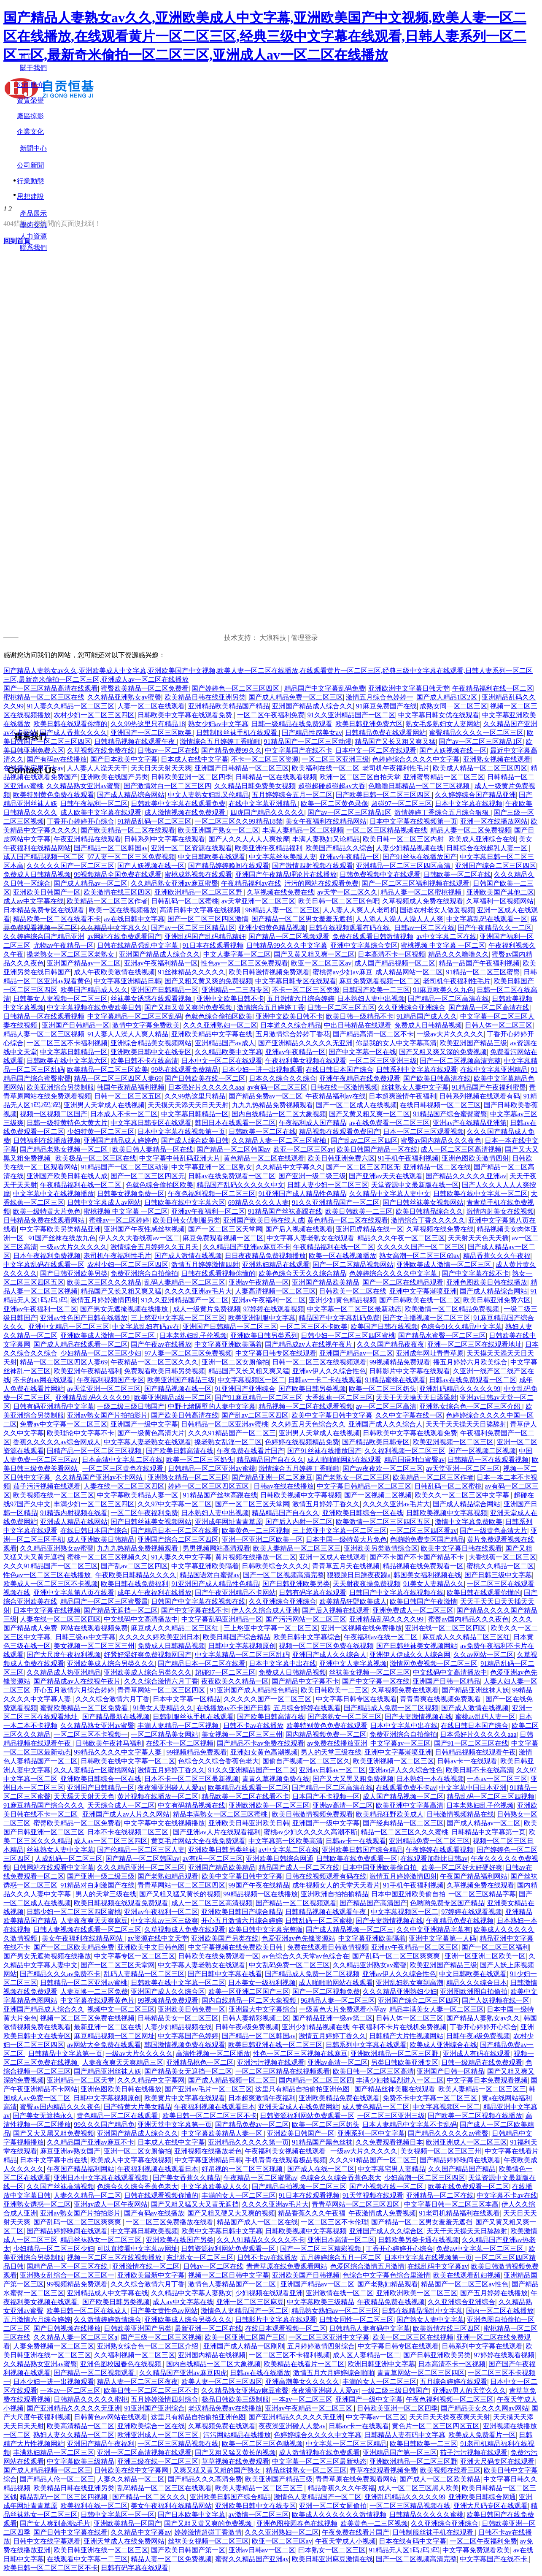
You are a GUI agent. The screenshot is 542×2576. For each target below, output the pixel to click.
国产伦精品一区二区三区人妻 (141, 1849)
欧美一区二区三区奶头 (382, 1388)
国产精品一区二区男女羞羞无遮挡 (302, 918)
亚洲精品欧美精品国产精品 (228, 706)
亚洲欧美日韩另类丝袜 (222, 1849)
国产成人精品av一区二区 (90, 883)
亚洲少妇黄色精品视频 (272, 927)
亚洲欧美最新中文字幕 (151, 2275)
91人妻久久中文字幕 (181, 1557)
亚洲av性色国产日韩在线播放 (83, 1317)
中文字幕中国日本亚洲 (473, 1787)
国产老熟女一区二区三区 (352, 1477)
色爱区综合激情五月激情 (367, 2266)
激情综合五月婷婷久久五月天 (155, 1246)
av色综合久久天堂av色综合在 (305, 1956)
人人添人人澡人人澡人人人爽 (399, 918)
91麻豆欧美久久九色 (443, 989)
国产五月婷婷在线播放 (494, 2293)
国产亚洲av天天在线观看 (386, 1176)
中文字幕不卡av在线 (507, 2195)
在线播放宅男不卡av (33, 768)
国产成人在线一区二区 (321, 2168)
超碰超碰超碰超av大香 (331, 785)
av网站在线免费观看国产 (124, 936)
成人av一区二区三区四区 (111, 1840)
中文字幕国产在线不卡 (298, 750)
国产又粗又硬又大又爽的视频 (231, 2213)
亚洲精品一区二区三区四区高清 (404, 865)
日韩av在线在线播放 (283, 1486)
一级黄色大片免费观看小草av (342, 2009)
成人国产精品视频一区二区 (43, 856)
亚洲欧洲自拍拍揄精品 (334, 1894)
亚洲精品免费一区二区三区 (429, 1840)
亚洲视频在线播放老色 (208, 2151)
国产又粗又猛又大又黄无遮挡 (195, 2204)
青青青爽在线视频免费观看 (441, 1699)
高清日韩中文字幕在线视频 (200, 910)
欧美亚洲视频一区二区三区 (453, 1441)
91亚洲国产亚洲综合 (245, 1388)
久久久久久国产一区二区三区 (70, 865)
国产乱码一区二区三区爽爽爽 (397, 1956)
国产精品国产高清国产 (373, 1902)
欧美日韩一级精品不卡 (360, 1016)
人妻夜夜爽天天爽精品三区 (122, 2062)
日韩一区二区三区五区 (341, 1007)
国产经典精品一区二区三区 (403, 1823)
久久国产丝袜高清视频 (60, 2186)
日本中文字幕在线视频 (468, 803)
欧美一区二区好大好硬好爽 (461, 1867)
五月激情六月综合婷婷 (300, 998)
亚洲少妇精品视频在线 (315, 2027)
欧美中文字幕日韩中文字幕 (331, 1415)
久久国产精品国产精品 (462, 2168)
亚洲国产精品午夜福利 (101, 2443)
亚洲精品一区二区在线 (437, 1167)
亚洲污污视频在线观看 (271, 2062)
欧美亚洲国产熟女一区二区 (218, 830)
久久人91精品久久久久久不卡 (261, 2239)
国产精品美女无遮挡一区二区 (188, 2071)
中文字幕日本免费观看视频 (487, 2080)
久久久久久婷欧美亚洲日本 (159, 1637)
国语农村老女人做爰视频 (437, 910)
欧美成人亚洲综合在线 (482, 839)
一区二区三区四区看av (423, 1530)
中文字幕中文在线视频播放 (53, 1193)
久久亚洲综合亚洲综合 (411, 1007)
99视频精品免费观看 (399, 1362)
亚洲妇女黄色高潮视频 (264, 1752)
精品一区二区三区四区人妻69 (118, 1078)
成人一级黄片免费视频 (206, 1308)
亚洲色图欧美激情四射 (475, 1158)
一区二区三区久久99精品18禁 (239, 821)
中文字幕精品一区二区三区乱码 (134, 1016)
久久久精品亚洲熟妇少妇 (400, 1991)
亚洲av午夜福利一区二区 (208, 1211)
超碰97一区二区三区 (401, 803)
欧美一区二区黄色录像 (334, 803)
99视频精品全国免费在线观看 (118, 874)
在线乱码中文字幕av (437, 2266)
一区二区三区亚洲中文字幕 (329, 2337)
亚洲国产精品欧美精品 (325, 1282)
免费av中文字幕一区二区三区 (63, 1424)
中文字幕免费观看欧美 (476, 2550)
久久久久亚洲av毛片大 (198, 1291)
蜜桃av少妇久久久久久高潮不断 (311, 1832)
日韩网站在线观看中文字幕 (53, 1867)
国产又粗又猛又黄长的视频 (179, 1894)
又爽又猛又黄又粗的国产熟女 (217, 2470)
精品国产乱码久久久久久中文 (240, 1184)
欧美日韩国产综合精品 (236, 1637)
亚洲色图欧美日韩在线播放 (486, 1282)
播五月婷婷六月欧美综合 (470, 1362)
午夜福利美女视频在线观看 (305, 1060)
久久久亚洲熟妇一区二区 (220, 1025)
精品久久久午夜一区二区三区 (401, 1238)
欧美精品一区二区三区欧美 (107, 1069)
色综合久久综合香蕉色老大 (218, 1761)
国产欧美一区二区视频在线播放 (475, 2115)
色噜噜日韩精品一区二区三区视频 (419, 785)
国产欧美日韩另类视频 (312, 1388)
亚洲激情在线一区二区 (146, 2266)
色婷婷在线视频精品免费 (302, 1441)
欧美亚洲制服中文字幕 (262, 1317)
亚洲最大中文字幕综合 (262, 2009)
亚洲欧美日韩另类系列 (264, 1335)
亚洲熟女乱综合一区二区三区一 (67, 2275)
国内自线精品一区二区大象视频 (279, 1113)
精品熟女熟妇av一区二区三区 (335, 2310)
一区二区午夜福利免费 (271, 715)
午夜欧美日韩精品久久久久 (135, 1574)
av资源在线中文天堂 (157, 1938)
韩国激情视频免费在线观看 (184, 2044)
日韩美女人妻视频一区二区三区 (60, 998)
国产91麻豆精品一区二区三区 (258, 1397)
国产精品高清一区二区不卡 (373, 1034)
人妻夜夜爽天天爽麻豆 (94, 1920)
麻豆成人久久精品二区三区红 (175, 1628)
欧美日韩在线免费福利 (134, 1583)
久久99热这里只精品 (194, 1096)
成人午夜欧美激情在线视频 (114, 972)
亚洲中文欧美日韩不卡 (230, 998)
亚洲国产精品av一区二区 (84, 963)
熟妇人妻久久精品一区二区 (73, 2434)
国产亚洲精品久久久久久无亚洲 (305, 1043)
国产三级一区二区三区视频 (161, 2337)
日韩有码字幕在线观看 (312, 1592)
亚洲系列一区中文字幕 (371, 2133)
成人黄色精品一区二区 (376, 2106)
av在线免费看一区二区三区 (389, 1122)
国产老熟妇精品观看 (168, 1876)
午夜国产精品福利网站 (473, 1876)
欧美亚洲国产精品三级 (473, 1043)
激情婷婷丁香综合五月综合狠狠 (442, 812)
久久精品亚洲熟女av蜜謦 (124, 697)
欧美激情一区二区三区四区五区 (384, 1521)
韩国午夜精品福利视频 (130, 1087)
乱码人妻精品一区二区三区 (184, 1282)
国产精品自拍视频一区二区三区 (299, 2186)
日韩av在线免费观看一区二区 (231, 1176)
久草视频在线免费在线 (101, 750)
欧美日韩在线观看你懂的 (70, 723)
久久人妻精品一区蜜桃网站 (94, 1769)
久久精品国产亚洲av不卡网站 (99, 1477)
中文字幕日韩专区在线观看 (295, 980)
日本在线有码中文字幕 (412, 2541)
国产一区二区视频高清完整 (460, 1060)
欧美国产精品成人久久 (94, 989)
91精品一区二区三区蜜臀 (483, 972)
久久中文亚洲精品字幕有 (433, 1929)
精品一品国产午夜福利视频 (479, 963)
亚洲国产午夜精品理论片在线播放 (286, 874)
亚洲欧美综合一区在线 (151, 2426)
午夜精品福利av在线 (251, 883)
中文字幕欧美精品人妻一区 (138, 1495)
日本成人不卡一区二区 (124, 1113)
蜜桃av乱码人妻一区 (485, 1716)
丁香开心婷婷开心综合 (80, 821)
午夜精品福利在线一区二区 (492, 688)
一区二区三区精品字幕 (482, 1894)
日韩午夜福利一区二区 (94, 803)
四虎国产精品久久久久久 (267, 812)
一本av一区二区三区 (497, 1778)
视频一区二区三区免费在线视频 (326, 1645)
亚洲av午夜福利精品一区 (161, 963)
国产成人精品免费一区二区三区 (295, 697)
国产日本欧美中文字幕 (124, 759)
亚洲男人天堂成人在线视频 (104, 1105)
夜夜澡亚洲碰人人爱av (171, 1787)
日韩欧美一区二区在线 (457, 874)
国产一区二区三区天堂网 (225, 1229)
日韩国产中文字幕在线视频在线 (396, 1592)
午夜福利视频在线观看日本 (214, 2106)
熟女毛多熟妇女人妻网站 (443, 723)
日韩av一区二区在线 (168, 750)
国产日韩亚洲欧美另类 (74, 1273)
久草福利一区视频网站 (500, 901)
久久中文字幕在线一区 (409, 1415)
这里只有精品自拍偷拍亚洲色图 (303, 2089)
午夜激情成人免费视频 (382, 2213)
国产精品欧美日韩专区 (376, 1441)
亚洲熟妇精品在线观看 (276, 1264)
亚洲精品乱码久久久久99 (93, 1397)
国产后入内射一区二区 (299, 1521)
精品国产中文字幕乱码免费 (324, 688)
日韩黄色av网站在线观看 (111, 2417)
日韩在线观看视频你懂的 (218, 1273)
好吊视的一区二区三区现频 (243, 2168)
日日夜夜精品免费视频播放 (265, 1255)
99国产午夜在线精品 (259, 1885)
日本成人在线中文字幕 (194, 759)
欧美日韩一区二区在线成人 (86, 2310)
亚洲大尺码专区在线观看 (497, 2461)
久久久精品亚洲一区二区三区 (141, 1867)
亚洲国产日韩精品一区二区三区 (241, 768)
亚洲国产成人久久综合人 (385, 1424)
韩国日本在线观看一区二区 (235, 1122)
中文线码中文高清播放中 (141, 1619)
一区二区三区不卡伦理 (334, 2222)
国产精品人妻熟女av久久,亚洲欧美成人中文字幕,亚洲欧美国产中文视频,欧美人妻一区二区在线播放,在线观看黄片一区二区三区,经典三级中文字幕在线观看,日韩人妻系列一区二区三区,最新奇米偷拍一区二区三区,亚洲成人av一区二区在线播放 (264, 36)
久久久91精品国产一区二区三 (232, 1433)
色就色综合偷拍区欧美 (218, 1016)
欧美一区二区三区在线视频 (412, 2337)
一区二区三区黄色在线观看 (123, 1468)
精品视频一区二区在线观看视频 (306, 1406)
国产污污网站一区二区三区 (305, 1619)
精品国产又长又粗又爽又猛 (395, 741)
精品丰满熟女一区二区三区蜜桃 (221, 1814)
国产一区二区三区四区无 (363, 1167)
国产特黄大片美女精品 (137, 2106)
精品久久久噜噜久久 (458, 954)
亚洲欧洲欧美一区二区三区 (269, 1805)
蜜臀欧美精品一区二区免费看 (145, 688)
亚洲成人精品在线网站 (74, 1521)
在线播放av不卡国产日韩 (233, 1707)
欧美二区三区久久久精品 (104, 1282)
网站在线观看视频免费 (94, 1628)
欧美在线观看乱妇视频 (467, 2275)
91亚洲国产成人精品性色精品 (302, 1193)
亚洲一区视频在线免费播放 (361, 1628)
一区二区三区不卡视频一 (91, 1734)
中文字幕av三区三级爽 (164, 1920)
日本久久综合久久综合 (282, 1078)
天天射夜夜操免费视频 (366, 1583)
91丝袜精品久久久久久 (191, 972)
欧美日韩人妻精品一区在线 (152, 1149)
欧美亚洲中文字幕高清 (409, 1805)
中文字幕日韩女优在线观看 (438, 715)
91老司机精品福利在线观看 (459, 2213)
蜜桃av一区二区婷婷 (119, 1220)
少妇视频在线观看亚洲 (269, 2293)
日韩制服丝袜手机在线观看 (237, 732)
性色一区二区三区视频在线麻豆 (300, 2053)
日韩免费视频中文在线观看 (380, 874)
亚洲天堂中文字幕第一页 (175, 2124)
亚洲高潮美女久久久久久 (302, 2381)
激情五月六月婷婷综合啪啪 (333, 2372)
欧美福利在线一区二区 (325, 768)
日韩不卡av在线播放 (253, 1725)
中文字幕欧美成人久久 (215, 2186)
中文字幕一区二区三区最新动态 (354, 1308)
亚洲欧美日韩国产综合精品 (362, 1849)
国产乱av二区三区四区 (364, 1140)
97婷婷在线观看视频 (273, 1308)
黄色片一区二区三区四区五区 (436, 2426)
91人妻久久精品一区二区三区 (70, 706)
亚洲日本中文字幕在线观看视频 (102, 2177)
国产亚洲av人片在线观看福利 (216, 1832)
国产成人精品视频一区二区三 (350, 1929)
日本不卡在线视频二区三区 (128, 1832)
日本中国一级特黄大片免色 (346, 1539)
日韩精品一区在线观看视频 (275, 777)
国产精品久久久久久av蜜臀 (448, 2133)
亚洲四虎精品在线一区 (369, 1229)
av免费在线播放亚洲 (337, 1743)
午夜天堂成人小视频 (345, 2541)
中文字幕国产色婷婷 (188, 2035)
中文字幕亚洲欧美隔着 (228, 1344)
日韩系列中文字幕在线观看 (164, 839)
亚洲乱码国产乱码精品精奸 (204, 936)
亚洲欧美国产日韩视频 (306, 2275)
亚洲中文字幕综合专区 (364, 945)
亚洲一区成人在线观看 (333, 1557)
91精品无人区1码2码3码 (404, 2550)
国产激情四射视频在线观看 (312, 865)
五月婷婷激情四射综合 (321, 2346)
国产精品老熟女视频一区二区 (64, 1149)
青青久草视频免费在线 (276, 1778)
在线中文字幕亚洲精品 (263, 803)
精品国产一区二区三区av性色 (464, 2284)
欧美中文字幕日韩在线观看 (461, 1548)
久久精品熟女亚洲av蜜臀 (83, 785)
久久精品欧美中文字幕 (228, 1051)
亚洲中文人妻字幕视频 (353, 1663)
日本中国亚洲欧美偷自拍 (380, 1867)
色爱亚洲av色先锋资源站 (298, 1938)
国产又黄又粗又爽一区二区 (314, 954)
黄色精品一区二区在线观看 (264, 1158)
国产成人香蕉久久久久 (73, 732)
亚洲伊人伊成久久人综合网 (409, 1654)
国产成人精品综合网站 (130, 794)
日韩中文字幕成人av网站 (104, 1202)
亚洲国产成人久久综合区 (168, 1991)
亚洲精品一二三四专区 (235, 989)
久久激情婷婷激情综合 (107, 2319)
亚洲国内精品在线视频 (211, 2355)
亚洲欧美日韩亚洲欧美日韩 (248, 1823)
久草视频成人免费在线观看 (422, 901)
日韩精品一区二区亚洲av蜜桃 (224, 1424)
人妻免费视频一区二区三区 (53, 2346)
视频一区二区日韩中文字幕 (228, 2275)
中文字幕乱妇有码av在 (145, 1326)
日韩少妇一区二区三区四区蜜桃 (348, 1335)
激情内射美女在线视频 (500, 1211)
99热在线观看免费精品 (184, 1069)
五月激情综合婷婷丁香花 (293, 1034)
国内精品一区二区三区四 (316, 2080)
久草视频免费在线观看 (405, 1690)
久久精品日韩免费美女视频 (254, 785)
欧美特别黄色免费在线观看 (53, 794)
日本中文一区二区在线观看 (375, 750)
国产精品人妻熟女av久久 (483, 2018)
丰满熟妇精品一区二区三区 (53, 2452)
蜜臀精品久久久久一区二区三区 (476, 732)
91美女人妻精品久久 (433, 1583)
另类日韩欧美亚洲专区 (404, 2062)
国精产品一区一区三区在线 (68, 2266)
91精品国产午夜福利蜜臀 (489, 1087)
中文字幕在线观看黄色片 (97, 2000)
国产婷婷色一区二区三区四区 (236, 688)
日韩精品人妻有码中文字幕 (369, 2328)
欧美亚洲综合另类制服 (60, 1087)
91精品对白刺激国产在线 (97, 1885)
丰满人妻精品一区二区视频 (302, 830)
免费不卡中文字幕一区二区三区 (431, 2097)
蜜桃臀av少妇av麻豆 (342, 972)
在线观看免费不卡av (406, 1787)
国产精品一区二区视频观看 (288, 936)
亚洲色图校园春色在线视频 (121, 2363)
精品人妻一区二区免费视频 (470, 830)
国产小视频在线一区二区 (387, 2186)
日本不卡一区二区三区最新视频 (191, 1778)
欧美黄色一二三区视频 (255, 1530)
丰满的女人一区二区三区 (239, 2195)
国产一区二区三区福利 (495, 1947)
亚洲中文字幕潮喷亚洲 (423, 1291)
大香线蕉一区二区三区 (339, 1397)
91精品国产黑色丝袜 (322, 2142)
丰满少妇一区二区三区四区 (94, 1504)
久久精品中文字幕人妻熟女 (191, 2293)
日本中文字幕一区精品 (186, 1699)
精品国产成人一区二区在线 (299, 1867)
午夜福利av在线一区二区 (381, 1637)
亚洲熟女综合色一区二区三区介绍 (470, 1406)
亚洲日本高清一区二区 (341, 2239)
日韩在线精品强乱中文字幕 (138, 945)
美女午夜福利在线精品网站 (326, 821)
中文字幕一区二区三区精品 (346, 2443)
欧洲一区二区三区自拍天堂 (359, 777)
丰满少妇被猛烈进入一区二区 (400, 2080)
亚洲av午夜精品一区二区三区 (414, 1947)
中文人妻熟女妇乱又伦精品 (208, 794)
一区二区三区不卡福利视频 (67, 1043)
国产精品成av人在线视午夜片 (309, 1344)
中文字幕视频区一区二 (251, 1379)
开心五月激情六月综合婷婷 (73, 1690)
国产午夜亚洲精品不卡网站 (235, 1592)
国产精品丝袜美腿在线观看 (394, 2089)
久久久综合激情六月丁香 (161, 1681)
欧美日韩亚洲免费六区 (369, 723)
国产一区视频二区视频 (482, 1450)
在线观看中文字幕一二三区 (87, 2558)
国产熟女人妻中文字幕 (430, 2319)
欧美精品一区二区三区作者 (107, 901)
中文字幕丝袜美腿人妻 (282, 856)
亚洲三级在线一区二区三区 (157, 2461)
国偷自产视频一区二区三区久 (306, 1761)
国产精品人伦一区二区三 (57, 2479)
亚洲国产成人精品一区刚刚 (243, 2346)
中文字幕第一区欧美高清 (285, 1840)
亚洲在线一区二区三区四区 (446, 1628)
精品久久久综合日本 (476, 1982)
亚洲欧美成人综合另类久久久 (111, 1663)
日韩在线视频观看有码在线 (350, 927)
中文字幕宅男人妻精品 (391, 2168)
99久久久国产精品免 (104, 2124)
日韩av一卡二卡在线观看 (325, 1379)
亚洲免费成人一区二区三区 (412, 1610)
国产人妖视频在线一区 (453, 750)
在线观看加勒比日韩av (433, 1858)
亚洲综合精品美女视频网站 (151, 1043)
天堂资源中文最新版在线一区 (415, 1184)
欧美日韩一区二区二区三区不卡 (209, 2115)
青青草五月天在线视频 (346, 1566)
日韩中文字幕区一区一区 (118, 2514)
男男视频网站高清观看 (216, 1548)
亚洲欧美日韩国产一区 (47, 892)
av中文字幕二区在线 (446, 936)
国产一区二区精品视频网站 (353, 1264)
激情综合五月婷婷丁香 (271, 1007)
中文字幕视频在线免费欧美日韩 (94, 1007)
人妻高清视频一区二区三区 (275, 1291)
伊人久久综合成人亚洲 (265, 1610)
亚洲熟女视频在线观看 (497, 759)
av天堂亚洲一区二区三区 (258, 901)
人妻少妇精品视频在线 (409, 847)
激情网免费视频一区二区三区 (433, 1663)
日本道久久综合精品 (290, 1025)
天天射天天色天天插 (478, 1238)
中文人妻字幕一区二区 (237, 954)
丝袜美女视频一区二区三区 (369, 1672)
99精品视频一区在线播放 (261, 1894)
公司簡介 (30, 84)
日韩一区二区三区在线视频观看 (319, 1362)
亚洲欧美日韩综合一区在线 (362, 1512)
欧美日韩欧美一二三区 (359, 1211)
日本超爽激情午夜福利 (402, 1096)
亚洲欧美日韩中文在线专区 (151, 1051)
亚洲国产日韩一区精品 (446, 1681)
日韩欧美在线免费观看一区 (356, 1858)
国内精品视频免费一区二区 (326, 1734)
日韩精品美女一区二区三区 (178, 2018)
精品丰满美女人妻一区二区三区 (436, 2009)
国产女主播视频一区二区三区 (426, 1317)
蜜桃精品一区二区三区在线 (43, 697)
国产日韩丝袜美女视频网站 (423, 1202)
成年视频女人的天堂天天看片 (336, 1885)
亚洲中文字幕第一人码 (442, 1938)
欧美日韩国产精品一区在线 (377, 1149)
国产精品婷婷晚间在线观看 (228, 865)
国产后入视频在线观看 (299, 1229)
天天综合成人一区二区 (121, 1805)
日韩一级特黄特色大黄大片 (67, 1122)
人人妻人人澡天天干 (97, 768)
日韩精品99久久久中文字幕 (286, 945)
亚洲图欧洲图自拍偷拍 (473, 1991)
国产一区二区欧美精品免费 (73, 1947)
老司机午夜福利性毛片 (396, 768)
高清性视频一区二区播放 (213, 2053)
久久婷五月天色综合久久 (308, 1424)
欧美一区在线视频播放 (122, 910)
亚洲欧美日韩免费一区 (191, 2009)
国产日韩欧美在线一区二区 (204, 1078)
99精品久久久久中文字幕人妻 (118, 1752)
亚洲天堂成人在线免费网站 (298, 2106)
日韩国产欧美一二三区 (376, 989)
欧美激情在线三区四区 (117, 892)
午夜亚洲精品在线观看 (87, 839)
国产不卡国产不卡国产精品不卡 (417, 1557)
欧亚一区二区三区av (321, 963)
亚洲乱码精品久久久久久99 (459, 1388)
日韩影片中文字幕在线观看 (409, 1371)
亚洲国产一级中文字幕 (144, 1424)
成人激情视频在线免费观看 (185, 812)
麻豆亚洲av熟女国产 (70, 2151)
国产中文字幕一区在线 (362, 1051)
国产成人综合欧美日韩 (195, 1140)
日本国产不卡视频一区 (326, 1796)
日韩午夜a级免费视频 (247, 2027)
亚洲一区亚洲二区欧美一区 (262, 1539)
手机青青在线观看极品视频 (285, 2160)
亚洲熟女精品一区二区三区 (188, 1477)
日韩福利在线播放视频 (47, 1140)
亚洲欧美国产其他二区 (500, 892)
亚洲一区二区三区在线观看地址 (474, 1344)
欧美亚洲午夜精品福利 (268, 847)
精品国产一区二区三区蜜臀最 (104, 1601)
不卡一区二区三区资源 (265, 759)
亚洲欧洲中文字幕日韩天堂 (408, 688)
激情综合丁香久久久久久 (428, 1220)
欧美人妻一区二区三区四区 (221, 2381)
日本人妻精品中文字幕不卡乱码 (409, 2124)
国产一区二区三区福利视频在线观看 (415, 883)
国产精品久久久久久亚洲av (466, 1176)
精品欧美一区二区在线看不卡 (57, 918)
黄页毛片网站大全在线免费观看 (198, 1840)
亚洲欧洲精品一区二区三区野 (199, 892)
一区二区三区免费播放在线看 (169, 2222)
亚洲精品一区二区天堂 (80, 2080)
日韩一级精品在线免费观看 (291, 723)
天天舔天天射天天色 (84, 1796)
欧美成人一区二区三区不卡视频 (50, 1583)
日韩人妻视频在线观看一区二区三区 (87, 1929)
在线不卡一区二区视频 (179, 1743)
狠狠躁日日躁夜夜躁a (359, 1574)
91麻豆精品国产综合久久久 (43, 1805)
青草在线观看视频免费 (383, 2470)
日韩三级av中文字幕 (85, 1637)
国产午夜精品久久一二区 (495, 927)
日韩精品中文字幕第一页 (488, 1832)
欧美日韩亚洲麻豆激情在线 (332, 2558)
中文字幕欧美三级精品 (320, 2301)
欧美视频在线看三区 (450, 2470)
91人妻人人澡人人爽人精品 (127, 1034)
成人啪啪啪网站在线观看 (344, 1459)
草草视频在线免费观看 (235, 2461)
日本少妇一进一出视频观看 (262, 1069)
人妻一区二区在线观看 (151, 706)
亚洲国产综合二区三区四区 (495, 865)
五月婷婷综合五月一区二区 (292, 794)
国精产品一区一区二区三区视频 (95, 1450)
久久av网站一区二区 (483, 1654)
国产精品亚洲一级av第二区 (332, 2018)
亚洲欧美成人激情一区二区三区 (444, 1264)
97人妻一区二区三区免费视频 (131, 856)
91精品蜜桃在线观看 (395, 1379)
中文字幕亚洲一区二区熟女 (211, 1167)
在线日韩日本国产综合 (339, 1069)
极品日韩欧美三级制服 (235, 2399)
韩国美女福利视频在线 (427, 1574)
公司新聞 (30, 165)
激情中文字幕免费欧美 (146, 1025)
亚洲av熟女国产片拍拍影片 (107, 1415)
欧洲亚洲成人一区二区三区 (466, 2142)
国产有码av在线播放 (57, 759)
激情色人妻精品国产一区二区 (233, 2284)
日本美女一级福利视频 (262, 1982)
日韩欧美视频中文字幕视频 (300, 1495)
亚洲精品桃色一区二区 (200, 2062)
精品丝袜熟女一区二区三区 (101, 2239)
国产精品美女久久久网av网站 (484, 2408)
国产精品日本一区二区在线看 (174, 1530)
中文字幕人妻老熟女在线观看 (310, 1238)
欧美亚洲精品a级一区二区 (172, 1397)
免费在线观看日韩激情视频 (372, 936)
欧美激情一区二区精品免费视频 (452, 1308)
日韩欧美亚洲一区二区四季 (191, 777)
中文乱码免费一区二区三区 (289, 1965)
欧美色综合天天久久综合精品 (302, 1273)
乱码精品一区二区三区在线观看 (164, 2488)
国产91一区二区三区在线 (471, 1743)
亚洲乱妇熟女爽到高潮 (409, 1982)
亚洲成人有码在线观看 (476, 2053)
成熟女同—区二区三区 (453, 706)
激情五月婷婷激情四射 (205, 1264)
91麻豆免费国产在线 (386, 706)
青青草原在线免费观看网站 (286, 2266)
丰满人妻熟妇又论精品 (326, 839)
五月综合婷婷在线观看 (307, 1707)
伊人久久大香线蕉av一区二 (139, 1238)
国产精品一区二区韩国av (111, 847)
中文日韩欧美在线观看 (211, 856)
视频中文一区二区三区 (121, 2009)
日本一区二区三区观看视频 (423, 1131)
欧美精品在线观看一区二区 (248, 1787)
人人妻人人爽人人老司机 (360, 910)
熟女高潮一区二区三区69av (419, 1255)
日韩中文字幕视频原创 (242, 1645)
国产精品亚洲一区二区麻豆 (272, 1477)
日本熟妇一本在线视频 (430, 1778)
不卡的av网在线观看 (43, 1379)
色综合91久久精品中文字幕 (461, 1326)
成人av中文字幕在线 (33, 901)
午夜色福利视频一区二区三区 (212, 1193)
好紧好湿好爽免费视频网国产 (147, 1654)
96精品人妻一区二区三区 (282, 910)
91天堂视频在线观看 (372, 2195)
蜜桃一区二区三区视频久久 (107, 1557)
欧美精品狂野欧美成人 (353, 1601)
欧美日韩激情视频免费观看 (269, 972)
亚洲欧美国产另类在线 (225, 1938)
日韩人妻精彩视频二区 (255, 2018)
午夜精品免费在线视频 (459, 1920)
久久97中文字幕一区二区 (175, 1504)
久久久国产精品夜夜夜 (390, 1344)
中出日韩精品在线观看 (357, 1025)
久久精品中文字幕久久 (114, 927)
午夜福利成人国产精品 (312, 1122)
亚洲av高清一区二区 (343, 1805)
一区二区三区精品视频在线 (386, 830)
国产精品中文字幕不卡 (305, 1681)
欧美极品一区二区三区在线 (95, 1158)
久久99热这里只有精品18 (148, 723)
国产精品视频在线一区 (178, 1388)
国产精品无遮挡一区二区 (121, 1610)
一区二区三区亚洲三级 (335, 759)
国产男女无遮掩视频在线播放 (125, 1308)
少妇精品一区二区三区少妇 (100, 1353)
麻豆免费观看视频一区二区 (379, 980)
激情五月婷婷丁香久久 (326, 1504)
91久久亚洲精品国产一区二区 (351, 715)
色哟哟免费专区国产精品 (427, 1539)
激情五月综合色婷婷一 (379, 697)
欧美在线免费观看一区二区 (468, 2186)
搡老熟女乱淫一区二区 (228, 1441)
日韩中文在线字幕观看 (47, 2541)
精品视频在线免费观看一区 (423, 1566)
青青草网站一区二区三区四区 (162, 1690)
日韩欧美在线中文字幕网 (132, 2470)
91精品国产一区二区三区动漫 (308, 741)
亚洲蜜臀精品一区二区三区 (443, 777)
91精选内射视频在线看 (74, 1512)
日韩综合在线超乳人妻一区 (487, 847)
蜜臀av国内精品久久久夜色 (441, 1140)
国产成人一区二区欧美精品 (439, 2479)
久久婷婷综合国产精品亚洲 (475, 794)
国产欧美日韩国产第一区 (188, 2550)
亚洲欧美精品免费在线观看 (339, 2097)
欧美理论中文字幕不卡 (80, 1433)
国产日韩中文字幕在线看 (225, 1973)
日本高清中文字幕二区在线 (122, 1459)
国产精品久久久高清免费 (205, 2479)
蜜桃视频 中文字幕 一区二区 (443, 945)
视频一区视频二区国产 (53, 1113)
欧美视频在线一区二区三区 (53, 1495)
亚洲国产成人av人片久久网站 (126, 1814)
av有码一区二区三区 (277, 1087)
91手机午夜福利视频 (408, 1158)
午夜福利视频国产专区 (110, 1379)
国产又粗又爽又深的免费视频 (443, 1051)
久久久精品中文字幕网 (151, 2080)
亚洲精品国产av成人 (225, 1043)
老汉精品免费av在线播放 (225, 2408)
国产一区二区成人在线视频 (356, 1105)
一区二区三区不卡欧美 (314, 1326)
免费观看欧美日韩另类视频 (164, 1371)
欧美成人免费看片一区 (482, 2434)
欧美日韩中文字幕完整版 (266, 1929)
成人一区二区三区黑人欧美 (418, 2488)
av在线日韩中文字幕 (134, 918)
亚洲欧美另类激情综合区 (381, 1548)
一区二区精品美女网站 (164, 1734)
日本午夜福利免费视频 (47, 1255)
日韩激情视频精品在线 (460, 1814)
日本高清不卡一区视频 (391, 954)
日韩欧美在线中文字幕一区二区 (480, 1193)
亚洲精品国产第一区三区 (400, 2452)
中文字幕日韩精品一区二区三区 (364, 1486)
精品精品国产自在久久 (270, 1459)
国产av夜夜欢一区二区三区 (382, 1468)
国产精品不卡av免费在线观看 (260, 1743)
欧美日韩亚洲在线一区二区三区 (275, 2044)
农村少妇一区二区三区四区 (94, 715)
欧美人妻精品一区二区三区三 (297, 1548)
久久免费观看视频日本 (389, 2142)
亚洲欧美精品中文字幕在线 (211, 1034)
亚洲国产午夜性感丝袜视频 (144, 1229)
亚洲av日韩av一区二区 (332, 1769)
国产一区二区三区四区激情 (207, 918)
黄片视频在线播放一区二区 (255, 1557)
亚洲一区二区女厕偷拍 (235, 1362)
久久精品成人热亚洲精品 (64, 1672)
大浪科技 (272, 637)
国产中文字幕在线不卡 (475, 1273)
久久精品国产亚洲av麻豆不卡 (246, 1246)
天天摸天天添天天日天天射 (188, 1105)
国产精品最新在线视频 (116, 1716)
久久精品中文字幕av (141, 2532)
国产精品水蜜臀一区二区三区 (442, 1335)
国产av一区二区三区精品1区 (481, 741)
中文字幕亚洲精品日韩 (127, 980)
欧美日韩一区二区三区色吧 (338, 901)
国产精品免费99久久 (231, 750)
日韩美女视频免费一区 (130, 1193)
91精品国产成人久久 (426, 1016)
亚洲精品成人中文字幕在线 (107, 2293)
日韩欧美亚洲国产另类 (137, 2328)
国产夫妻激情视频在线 (418, 1716)
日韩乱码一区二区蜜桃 (184, 901)
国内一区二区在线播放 (500, 2310)
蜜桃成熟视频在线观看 (198, 874)
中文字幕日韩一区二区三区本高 (451, 2204)
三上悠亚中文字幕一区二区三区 (178, 1317)
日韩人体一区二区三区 (498, 1025)
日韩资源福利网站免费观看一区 (307, 2115)
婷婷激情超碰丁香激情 (208, 2532)
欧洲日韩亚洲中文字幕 (381, 2363)
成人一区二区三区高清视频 (461, 1149)
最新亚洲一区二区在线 (107, 2027)
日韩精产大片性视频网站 (406, 2035)
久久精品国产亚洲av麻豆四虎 (183, 2372)
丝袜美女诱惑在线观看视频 (152, 998)
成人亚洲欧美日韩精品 (101, 1539)
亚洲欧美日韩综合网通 (279, 1858)
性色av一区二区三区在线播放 (47, 1574)
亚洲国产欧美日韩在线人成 (67, 1176)
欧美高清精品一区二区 (80, 2426)
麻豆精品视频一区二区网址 (114, 2035)
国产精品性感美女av (312, 732)
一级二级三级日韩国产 (130, 1406)
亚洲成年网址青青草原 (430, 1353)
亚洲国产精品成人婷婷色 (121, 1140)
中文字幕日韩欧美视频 (144, 2230)
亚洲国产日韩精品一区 (164, 989)
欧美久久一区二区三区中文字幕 (463, 1495)
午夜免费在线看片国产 (250, 1450)
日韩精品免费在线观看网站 (385, 732)
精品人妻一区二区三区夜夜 (137, 2381)
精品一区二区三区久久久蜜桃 (404, 1832)
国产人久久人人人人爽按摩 (248, 839)
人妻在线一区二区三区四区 (124, 1486)
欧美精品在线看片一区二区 (304, 2363)
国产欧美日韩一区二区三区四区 (384, 794)
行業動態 (30, 180)
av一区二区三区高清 (386, 1406)
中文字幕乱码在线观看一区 (486, 918)
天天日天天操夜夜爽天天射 (449, 2417)
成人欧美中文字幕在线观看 (100, 812)
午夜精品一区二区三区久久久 (154, 1362)
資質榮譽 (30, 100)
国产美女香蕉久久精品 (186, 2177)
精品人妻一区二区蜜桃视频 (421, 892)
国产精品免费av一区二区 (265, 1096)
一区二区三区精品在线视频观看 (282, 2071)
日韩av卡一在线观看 (467, 1761)
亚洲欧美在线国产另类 (114, 777)
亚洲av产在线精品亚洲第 (470, 1122)
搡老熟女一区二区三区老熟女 (71, 954)
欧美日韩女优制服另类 (186, 1220)
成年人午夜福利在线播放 (154, 1592)
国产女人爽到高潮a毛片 (55, 2523)
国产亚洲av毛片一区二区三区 (208, 2089)
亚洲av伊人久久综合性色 (329, 1371)
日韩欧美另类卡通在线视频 (418, 2239)
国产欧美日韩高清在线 (437, 1078)
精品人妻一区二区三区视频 (43, 1034)
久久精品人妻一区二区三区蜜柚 (280, 1140)
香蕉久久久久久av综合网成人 (56, 1441)
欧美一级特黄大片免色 (47, 1211)
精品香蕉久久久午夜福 (497, 1255)
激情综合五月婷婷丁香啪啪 (220, 741)
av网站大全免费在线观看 (104, 2044)
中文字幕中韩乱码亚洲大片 (179, 1158)
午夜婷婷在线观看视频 (439, 1849)
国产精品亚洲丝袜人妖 (475, 1690)
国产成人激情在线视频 (188, 1255)
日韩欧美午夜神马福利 (109, 1743)
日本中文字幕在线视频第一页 (413, 821)
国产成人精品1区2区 (447, 697)
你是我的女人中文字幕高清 (396, 1043)
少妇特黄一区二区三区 (101, 1131)
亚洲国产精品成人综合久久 (312, 706)
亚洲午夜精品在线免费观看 (359, 1078)
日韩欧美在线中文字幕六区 (67, 1060)
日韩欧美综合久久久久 (275, 1566)
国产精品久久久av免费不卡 (60, 1973)
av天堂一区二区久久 (347, 892)
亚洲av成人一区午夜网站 (111, 2204)
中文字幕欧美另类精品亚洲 (60, 1229)
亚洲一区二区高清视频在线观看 (144, 2452)
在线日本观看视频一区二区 (285, 2328)
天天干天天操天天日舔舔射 (416, 1397)
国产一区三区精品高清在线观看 (50, 688)
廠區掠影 (30, 115)
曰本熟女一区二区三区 (332, 2550)
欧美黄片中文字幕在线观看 (184, 2097)
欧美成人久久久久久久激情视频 (339, 2514)
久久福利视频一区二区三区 (404, 1450)
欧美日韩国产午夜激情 (423, 1601)
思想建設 (30, 196)
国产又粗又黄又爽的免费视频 (208, 980)
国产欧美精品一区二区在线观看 (128, 830)
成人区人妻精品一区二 (366, 2355)
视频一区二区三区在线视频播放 (115, 2257)
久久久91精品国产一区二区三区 (50, 1566)
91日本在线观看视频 (213, 945)
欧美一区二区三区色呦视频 (262, 2443)
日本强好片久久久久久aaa (206, 1087)
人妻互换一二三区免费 (94, 1991)
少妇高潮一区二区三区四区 (424, 2177)
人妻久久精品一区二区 (87, 2195)
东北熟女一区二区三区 (200, 2257)
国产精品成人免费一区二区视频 (391, 1707)
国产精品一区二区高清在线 (448, 998)
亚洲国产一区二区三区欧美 (152, 732)
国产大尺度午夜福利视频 (64, 1654)
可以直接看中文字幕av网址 (137, 2248)
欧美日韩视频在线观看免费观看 (121, 1902)
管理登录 (304, 637)
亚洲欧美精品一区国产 (127, 2523)
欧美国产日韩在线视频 (384, 1326)
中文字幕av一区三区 (400, 1743)
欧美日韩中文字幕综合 (307, 1637)
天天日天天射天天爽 (161, 768)
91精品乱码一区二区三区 (154, 821)
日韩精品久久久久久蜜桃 (91, 2399)
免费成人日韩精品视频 (37, 874)
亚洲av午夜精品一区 (349, 856)
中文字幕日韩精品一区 (74, 1051)
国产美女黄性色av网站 (164, 2310)
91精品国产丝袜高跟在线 (285, 1211)
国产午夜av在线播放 (161, 1344)
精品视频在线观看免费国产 (339, 1131)
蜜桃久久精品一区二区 (500, 1566)
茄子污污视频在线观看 (47, 1486)
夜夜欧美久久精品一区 (235, 1681)
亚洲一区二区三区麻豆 (250, 2301)
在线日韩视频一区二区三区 (440, 1105)
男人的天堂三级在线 (331, 1752)
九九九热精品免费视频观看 (272, 1105)
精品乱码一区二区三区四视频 (490, 1796)
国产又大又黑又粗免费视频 (353, 1778)
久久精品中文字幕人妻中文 (389, 1193)
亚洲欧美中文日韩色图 (151, 1947)
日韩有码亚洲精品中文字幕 (53, 1406)
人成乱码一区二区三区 (68, 1858)
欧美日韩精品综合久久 (429, 1211)
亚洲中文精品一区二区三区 (68, 1326)
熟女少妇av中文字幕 (218, 723)
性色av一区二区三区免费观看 (244, 963)
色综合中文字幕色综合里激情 (386, 2275)
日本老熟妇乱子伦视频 (193, 1335)
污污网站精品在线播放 (237, 2434)
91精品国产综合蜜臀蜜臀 (450, 1113)
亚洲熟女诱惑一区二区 (37, 2204)
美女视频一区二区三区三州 (94, 1645)
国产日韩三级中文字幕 (498, 1574)
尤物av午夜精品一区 (63, 945)
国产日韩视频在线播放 (67, 2328)
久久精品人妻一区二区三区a (75, 2337)
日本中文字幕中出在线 (282, 1663)
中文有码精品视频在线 (191, 1805)
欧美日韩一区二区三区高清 (373, 2071)
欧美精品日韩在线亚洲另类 (204, 697)
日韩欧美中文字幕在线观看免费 (186, 715)
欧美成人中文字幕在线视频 (130, 2160)
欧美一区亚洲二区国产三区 (248, 1991)
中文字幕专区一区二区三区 (134, 1956)
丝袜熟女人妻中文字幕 (415, 1087)
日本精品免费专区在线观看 (44, 910)
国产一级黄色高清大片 (151, 1433)
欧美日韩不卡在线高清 (144, 1060)
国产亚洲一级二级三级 (312, 1176)
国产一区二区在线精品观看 (402, 1282)
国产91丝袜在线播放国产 (420, 856)
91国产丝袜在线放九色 (62, 1238)
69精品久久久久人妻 (258, 1202)
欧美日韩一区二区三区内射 (404, 839)
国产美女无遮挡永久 (43, 2115)
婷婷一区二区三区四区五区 (209, 1486)
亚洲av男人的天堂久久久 (469, 2390)
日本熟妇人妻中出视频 (371, 998)
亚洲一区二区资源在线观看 (191, 847)
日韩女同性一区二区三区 (356, 2319)
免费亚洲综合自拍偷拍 (144, 1273)
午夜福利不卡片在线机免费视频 (399, 2027)
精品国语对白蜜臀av (414, 1459)
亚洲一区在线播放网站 (494, 821)
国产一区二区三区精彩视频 (321, 2248)
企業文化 (30, 131)
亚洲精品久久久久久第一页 (248, 2142)
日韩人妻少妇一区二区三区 (327, 1184)
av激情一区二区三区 (259, 2514)
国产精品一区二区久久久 (149, 2496)
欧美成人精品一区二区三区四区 (480, 768)
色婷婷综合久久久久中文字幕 (416, 759)
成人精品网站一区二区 (409, 972)
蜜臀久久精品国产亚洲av (252, 2558)
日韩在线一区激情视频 (344, 1087)
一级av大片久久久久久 (450, 1034)
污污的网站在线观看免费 (321, 883)
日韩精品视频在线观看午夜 (135, 741)
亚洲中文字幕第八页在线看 (73, 1592)
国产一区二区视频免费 (326, 1991)
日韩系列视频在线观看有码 (479, 1096)
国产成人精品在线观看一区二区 (80, 1344)
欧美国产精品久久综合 (339, 847)
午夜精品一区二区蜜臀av (260, 2177)
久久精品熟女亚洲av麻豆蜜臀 (174, 883)
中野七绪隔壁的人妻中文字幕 (212, 1406)
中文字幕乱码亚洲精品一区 (221, 1619)
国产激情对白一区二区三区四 (167, 785)
